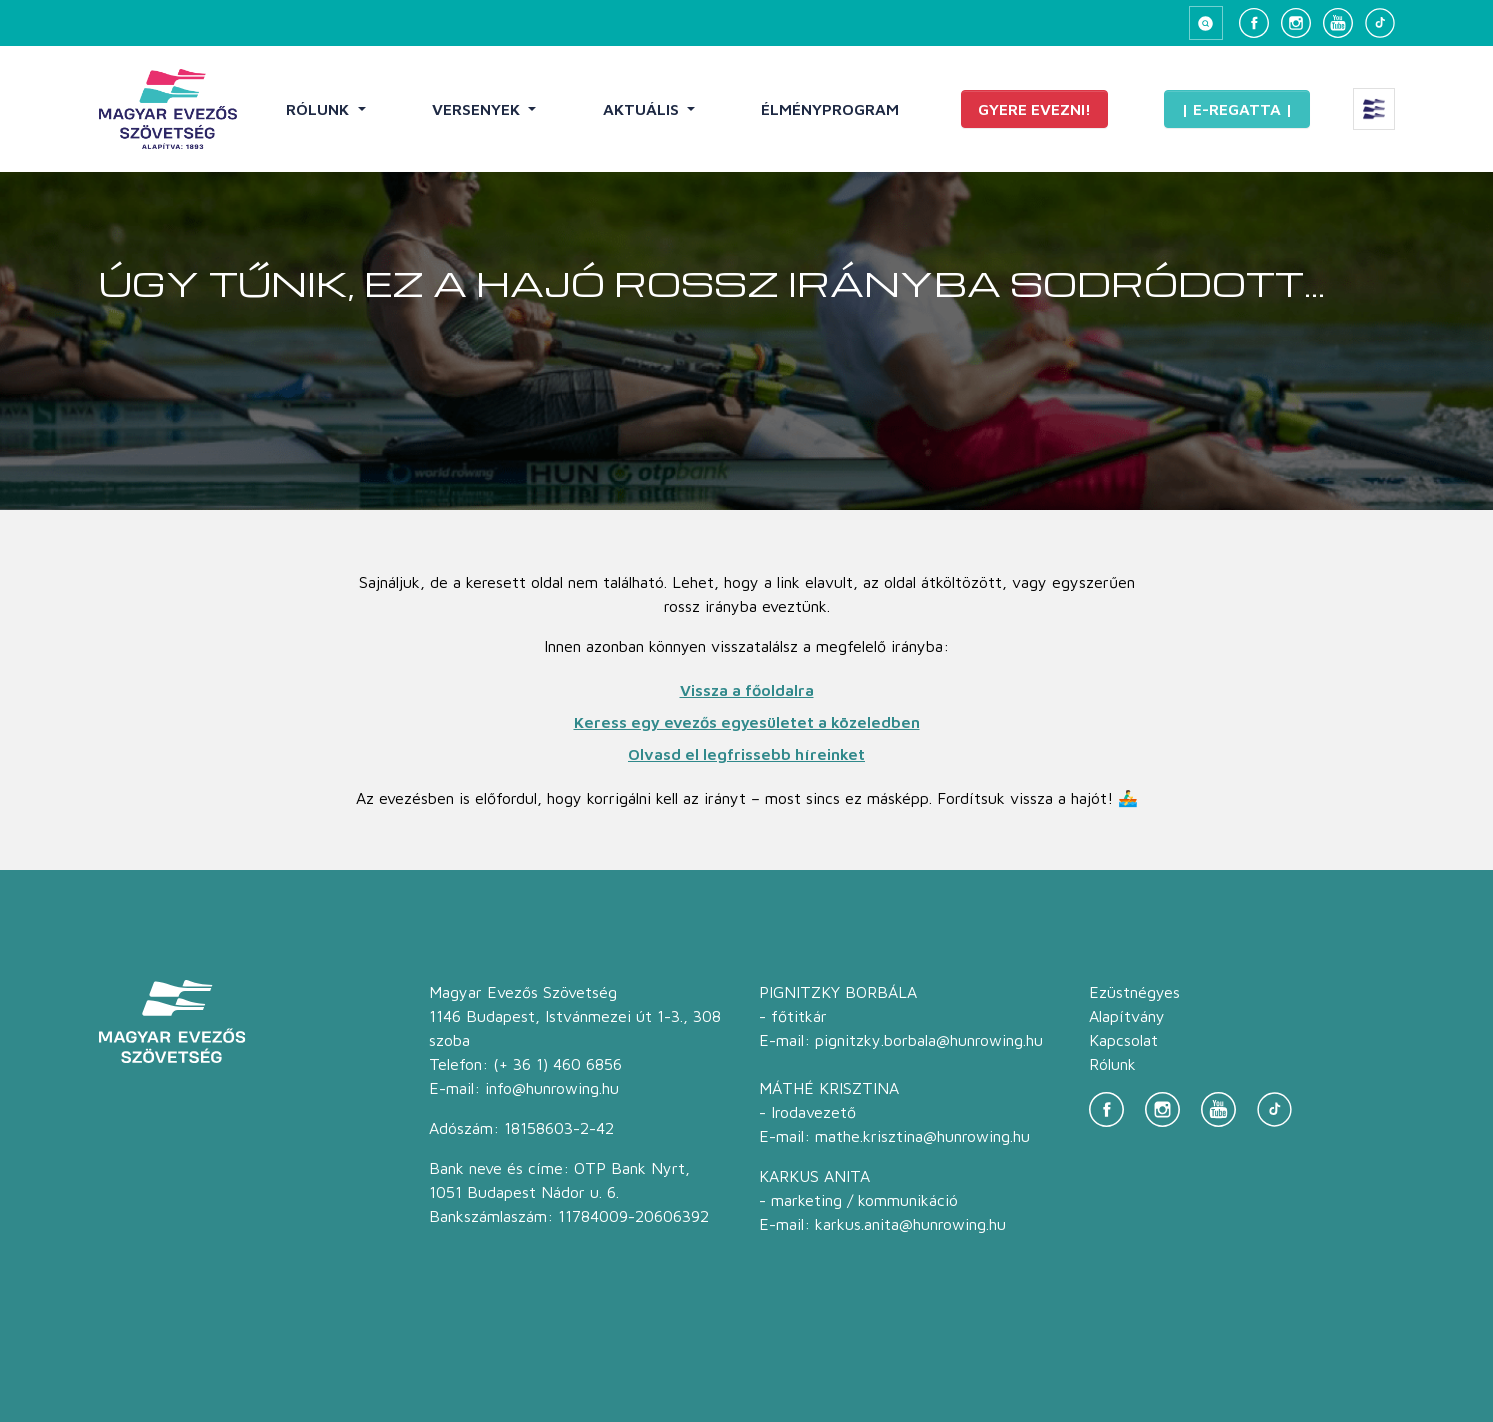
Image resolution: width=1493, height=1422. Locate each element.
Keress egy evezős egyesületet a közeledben (747, 722)
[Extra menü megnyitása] (1374, 109)
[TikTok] (1380, 23)
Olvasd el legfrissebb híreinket (746, 754)
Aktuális (643, 109)
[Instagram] (1296, 23)
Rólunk (319, 109)
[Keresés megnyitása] (1206, 23)
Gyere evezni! (1034, 109)
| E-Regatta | (1237, 109)
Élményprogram (830, 109)
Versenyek (478, 109)
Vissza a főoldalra (747, 690)
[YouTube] (1338, 23)
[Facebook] (1254, 23)
